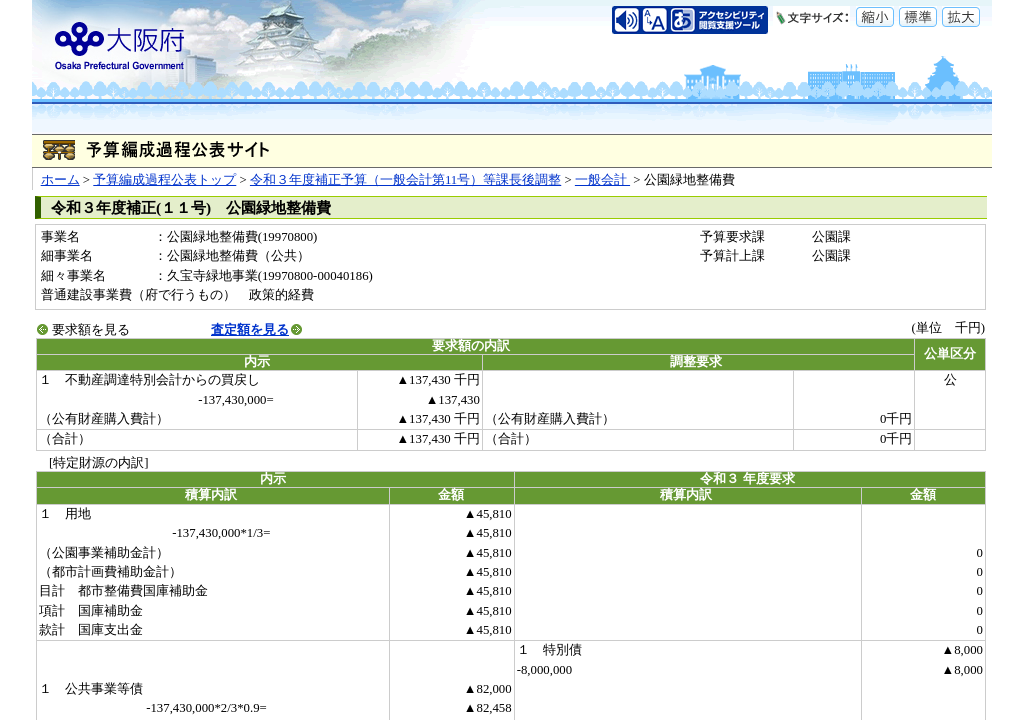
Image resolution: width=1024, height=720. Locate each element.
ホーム (60, 180)
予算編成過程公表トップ (164, 180)
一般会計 (602, 180)
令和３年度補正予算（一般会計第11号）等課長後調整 (405, 180)
